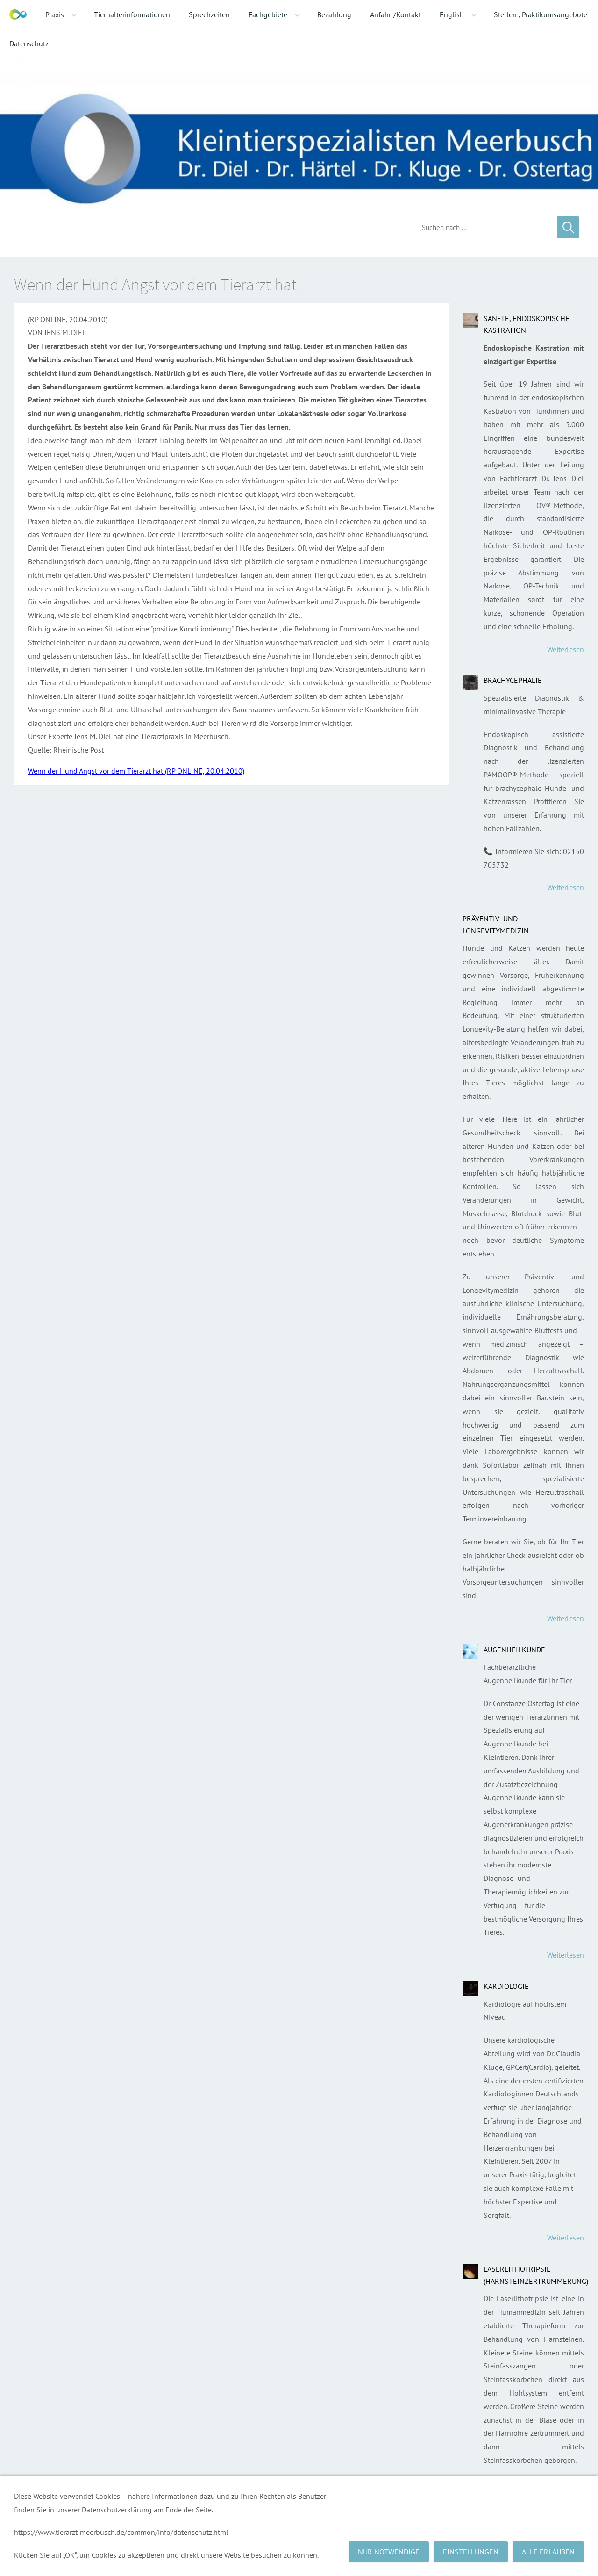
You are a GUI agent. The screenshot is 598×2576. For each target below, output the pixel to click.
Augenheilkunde (514, 1649)
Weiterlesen (565, 649)
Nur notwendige (389, 2551)
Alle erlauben (548, 2551)
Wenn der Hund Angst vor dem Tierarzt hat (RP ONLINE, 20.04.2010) (136, 770)
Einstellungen (470, 2551)
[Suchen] (482, 227)
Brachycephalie (513, 680)
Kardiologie (506, 1986)
